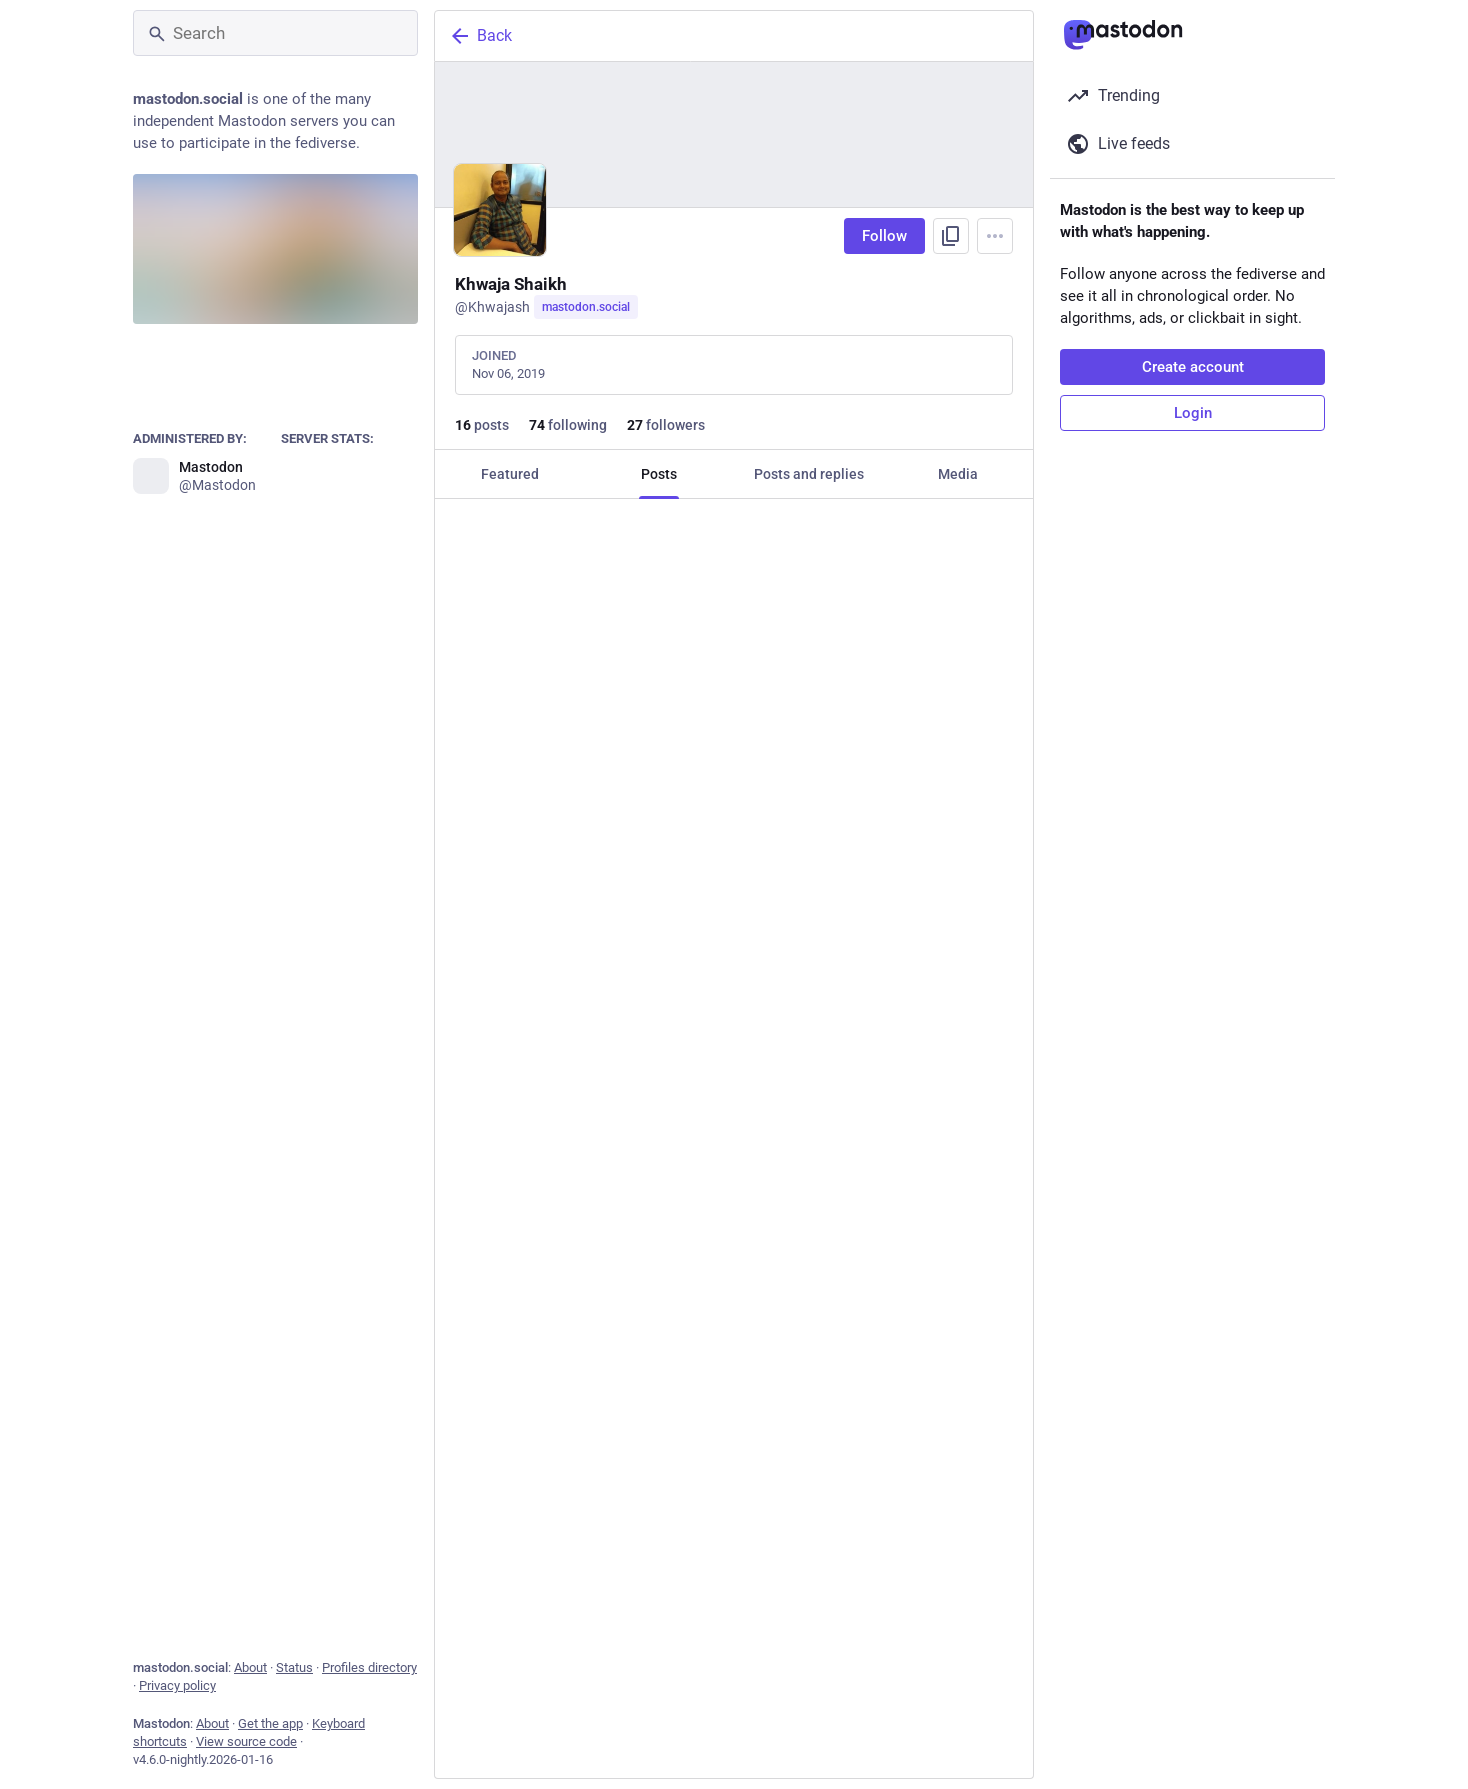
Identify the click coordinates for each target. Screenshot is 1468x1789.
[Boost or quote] (606, 929)
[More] (1005, 929)
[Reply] (470, 929)
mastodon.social (586, 307)
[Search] (275, 33)
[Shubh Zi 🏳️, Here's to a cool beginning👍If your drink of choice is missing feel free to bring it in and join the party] (734, 1504)
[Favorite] (741, 929)
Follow (884, 236)
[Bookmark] (870, 929)
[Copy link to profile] (951, 236)
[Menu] (995, 236)
